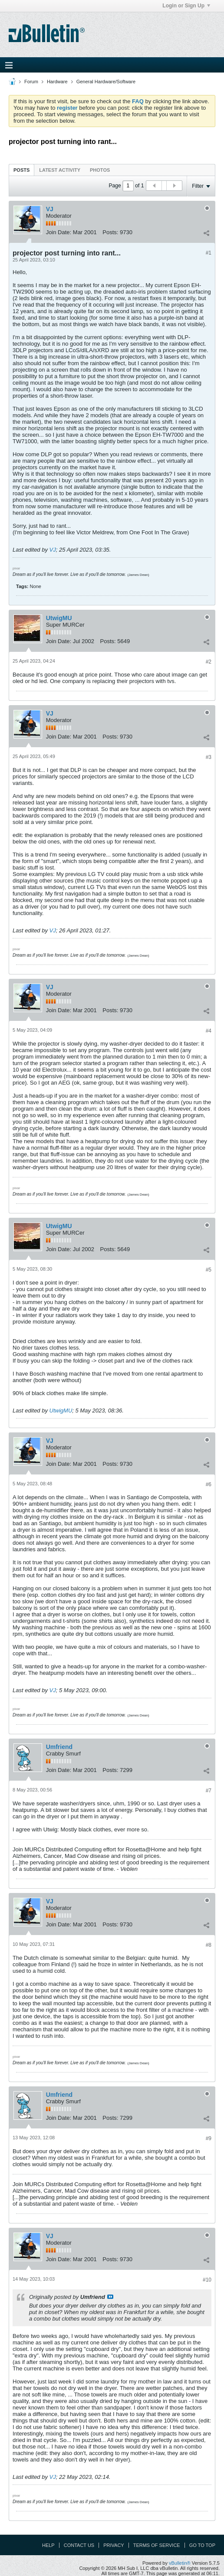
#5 (208, 1270)
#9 (208, 2138)
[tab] (21, 170)
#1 (208, 253)
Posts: (110, 232)
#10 (207, 2280)
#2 (208, 662)
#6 (208, 1484)
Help (48, 2545)
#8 (208, 1945)
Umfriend (59, 1746)
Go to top (202, 2545)
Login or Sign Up (186, 6)
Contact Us (79, 2545)
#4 (208, 1031)
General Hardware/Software (105, 81)
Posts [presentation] (21, 170)
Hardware (57, 81)
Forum (31, 81)
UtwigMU (59, 618)
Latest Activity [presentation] (59, 170)
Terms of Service (156, 2545)
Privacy (113, 2545)
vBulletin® (180, 2563)
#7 (208, 1791)
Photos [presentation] (100, 170)
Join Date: (59, 232)
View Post (110, 2297)
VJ (49, 209)
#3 (208, 757)
